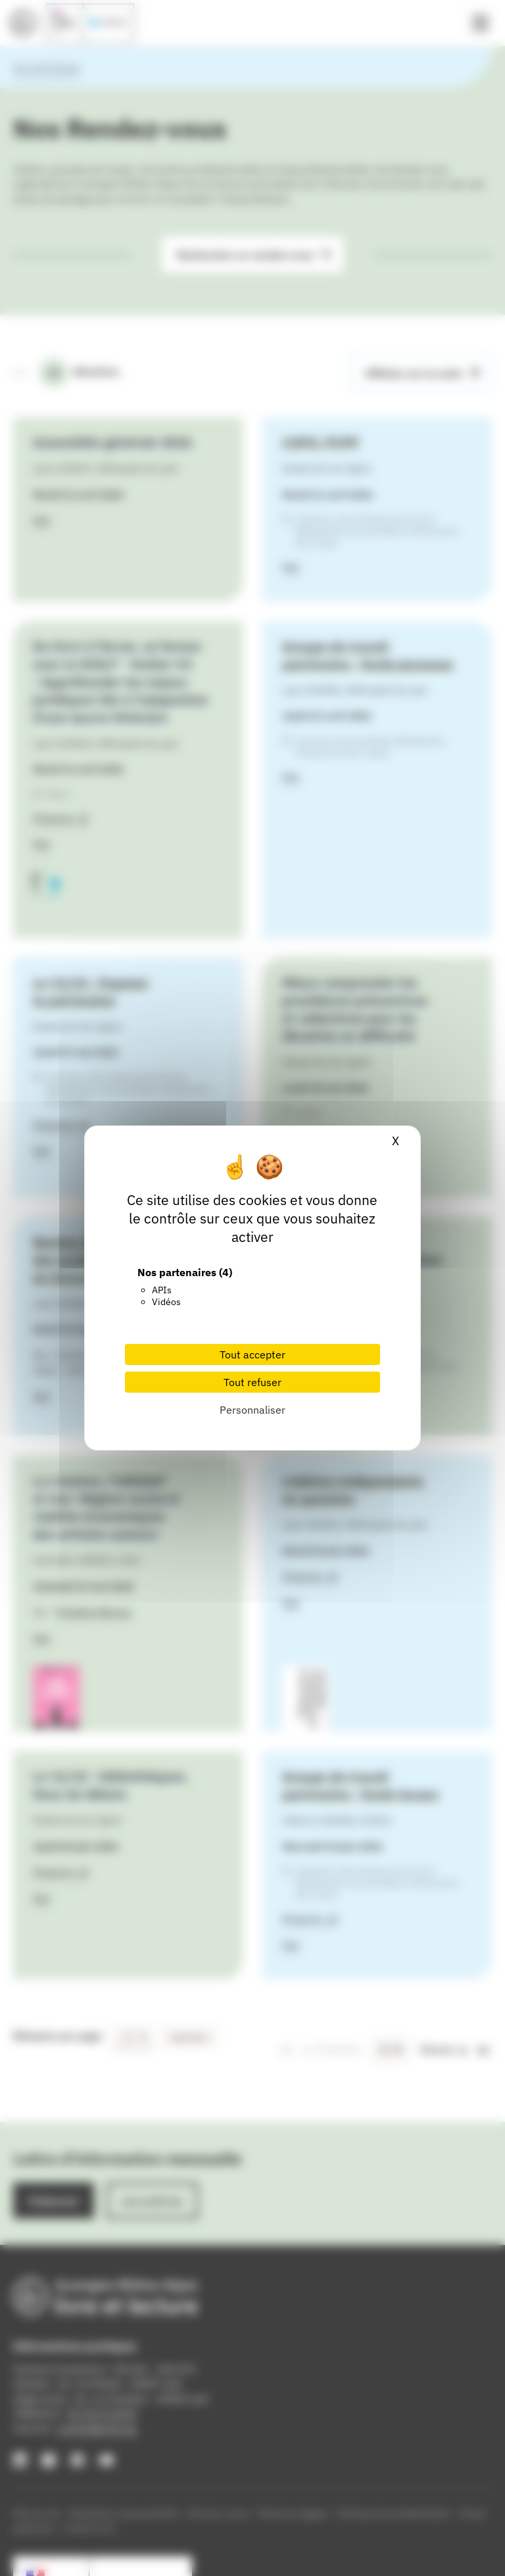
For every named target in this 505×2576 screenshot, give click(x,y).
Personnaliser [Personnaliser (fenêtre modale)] (252, 1409)
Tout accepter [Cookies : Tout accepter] (252, 1354)
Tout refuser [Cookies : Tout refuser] (252, 1382)
